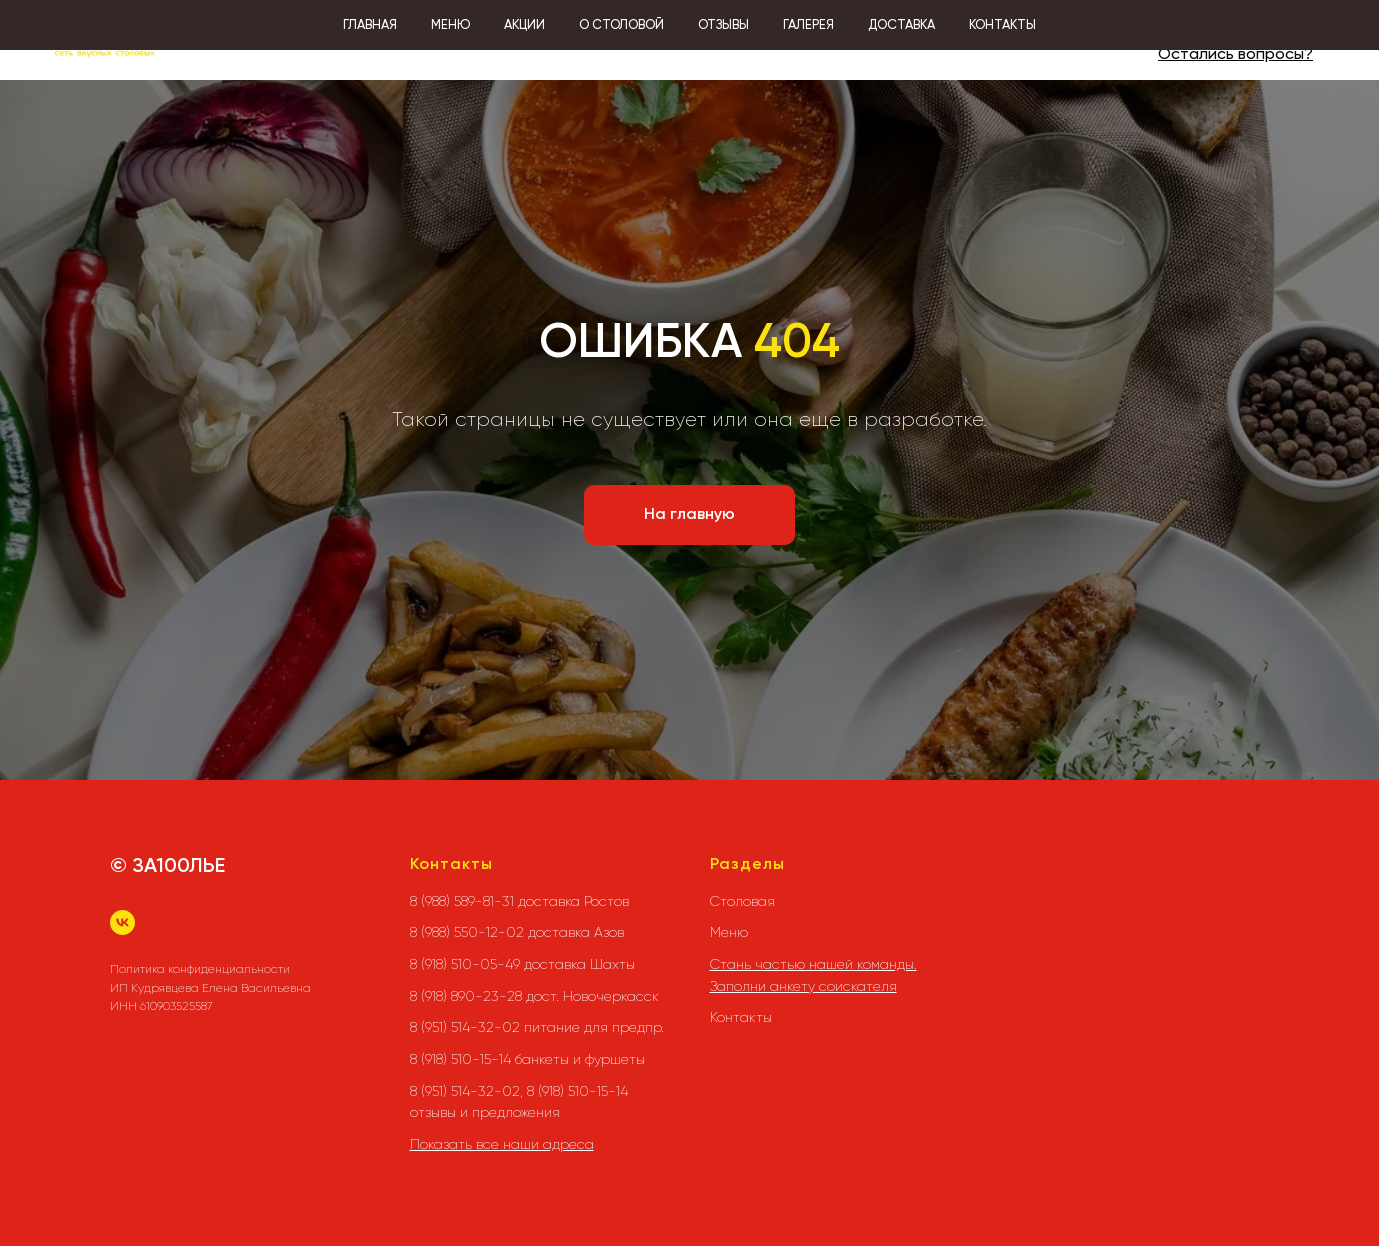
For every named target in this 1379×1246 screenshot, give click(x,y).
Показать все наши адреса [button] (502, 1144)
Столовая (742, 901)
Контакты (741, 1017)
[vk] (122, 922)
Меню (729, 932)
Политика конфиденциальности (200, 969)
